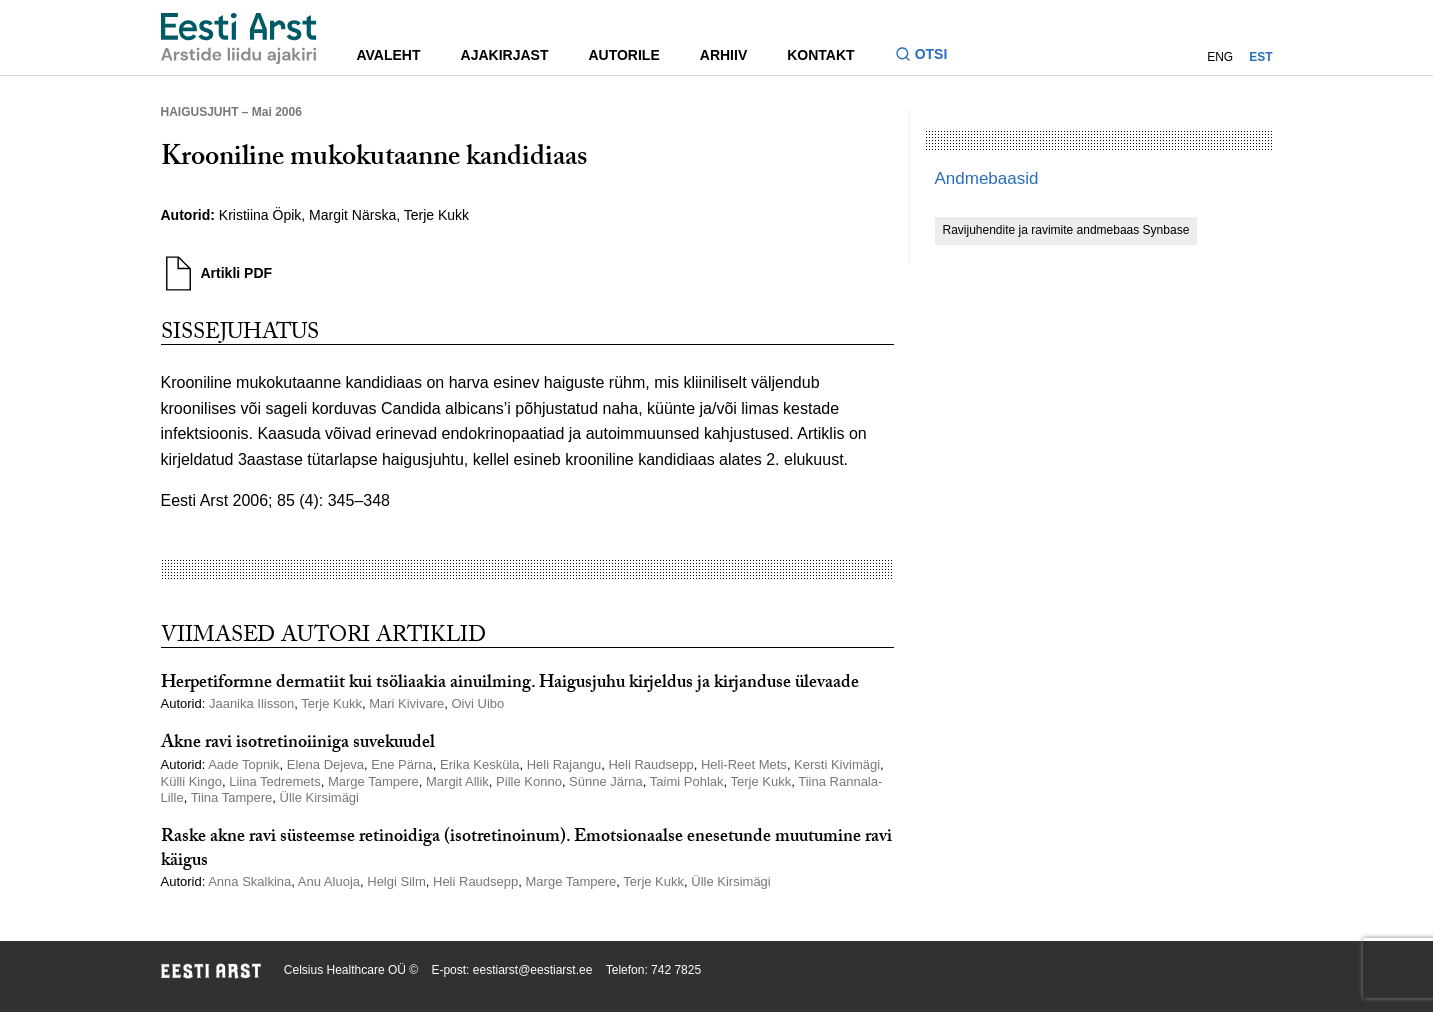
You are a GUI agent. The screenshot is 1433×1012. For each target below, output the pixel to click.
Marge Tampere (373, 781)
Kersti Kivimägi (837, 764)
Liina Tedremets (275, 781)
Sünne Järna (606, 781)
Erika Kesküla (479, 764)
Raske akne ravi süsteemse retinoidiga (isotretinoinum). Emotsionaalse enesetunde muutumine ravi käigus (526, 850)
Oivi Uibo (478, 703)
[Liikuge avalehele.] (239, 38)
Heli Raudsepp (650, 764)
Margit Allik (457, 781)
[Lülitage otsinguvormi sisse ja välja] (929, 56)
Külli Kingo (191, 781)
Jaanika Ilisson (251, 703)
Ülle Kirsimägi (319, 797)
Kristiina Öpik (260, 215)
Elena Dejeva (325, 764)
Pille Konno (529, 781)
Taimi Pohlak (687, 781)
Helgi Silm (396, 881)
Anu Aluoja (329, 881)
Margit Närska (352, 215)
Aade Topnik (243, 764)
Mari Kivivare (406, 703)
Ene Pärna (401, 764)
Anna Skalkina (249, 881)
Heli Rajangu (564, 764)
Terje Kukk (436, 215)
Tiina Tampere (232, 797)
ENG (1220, 57)
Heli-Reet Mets (744, 764)
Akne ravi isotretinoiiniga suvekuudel (298, 744)
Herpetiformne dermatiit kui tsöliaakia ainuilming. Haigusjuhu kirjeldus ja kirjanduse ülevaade (510, 684)
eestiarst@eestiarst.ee (533, 970)
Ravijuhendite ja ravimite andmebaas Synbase (1066, 230)
